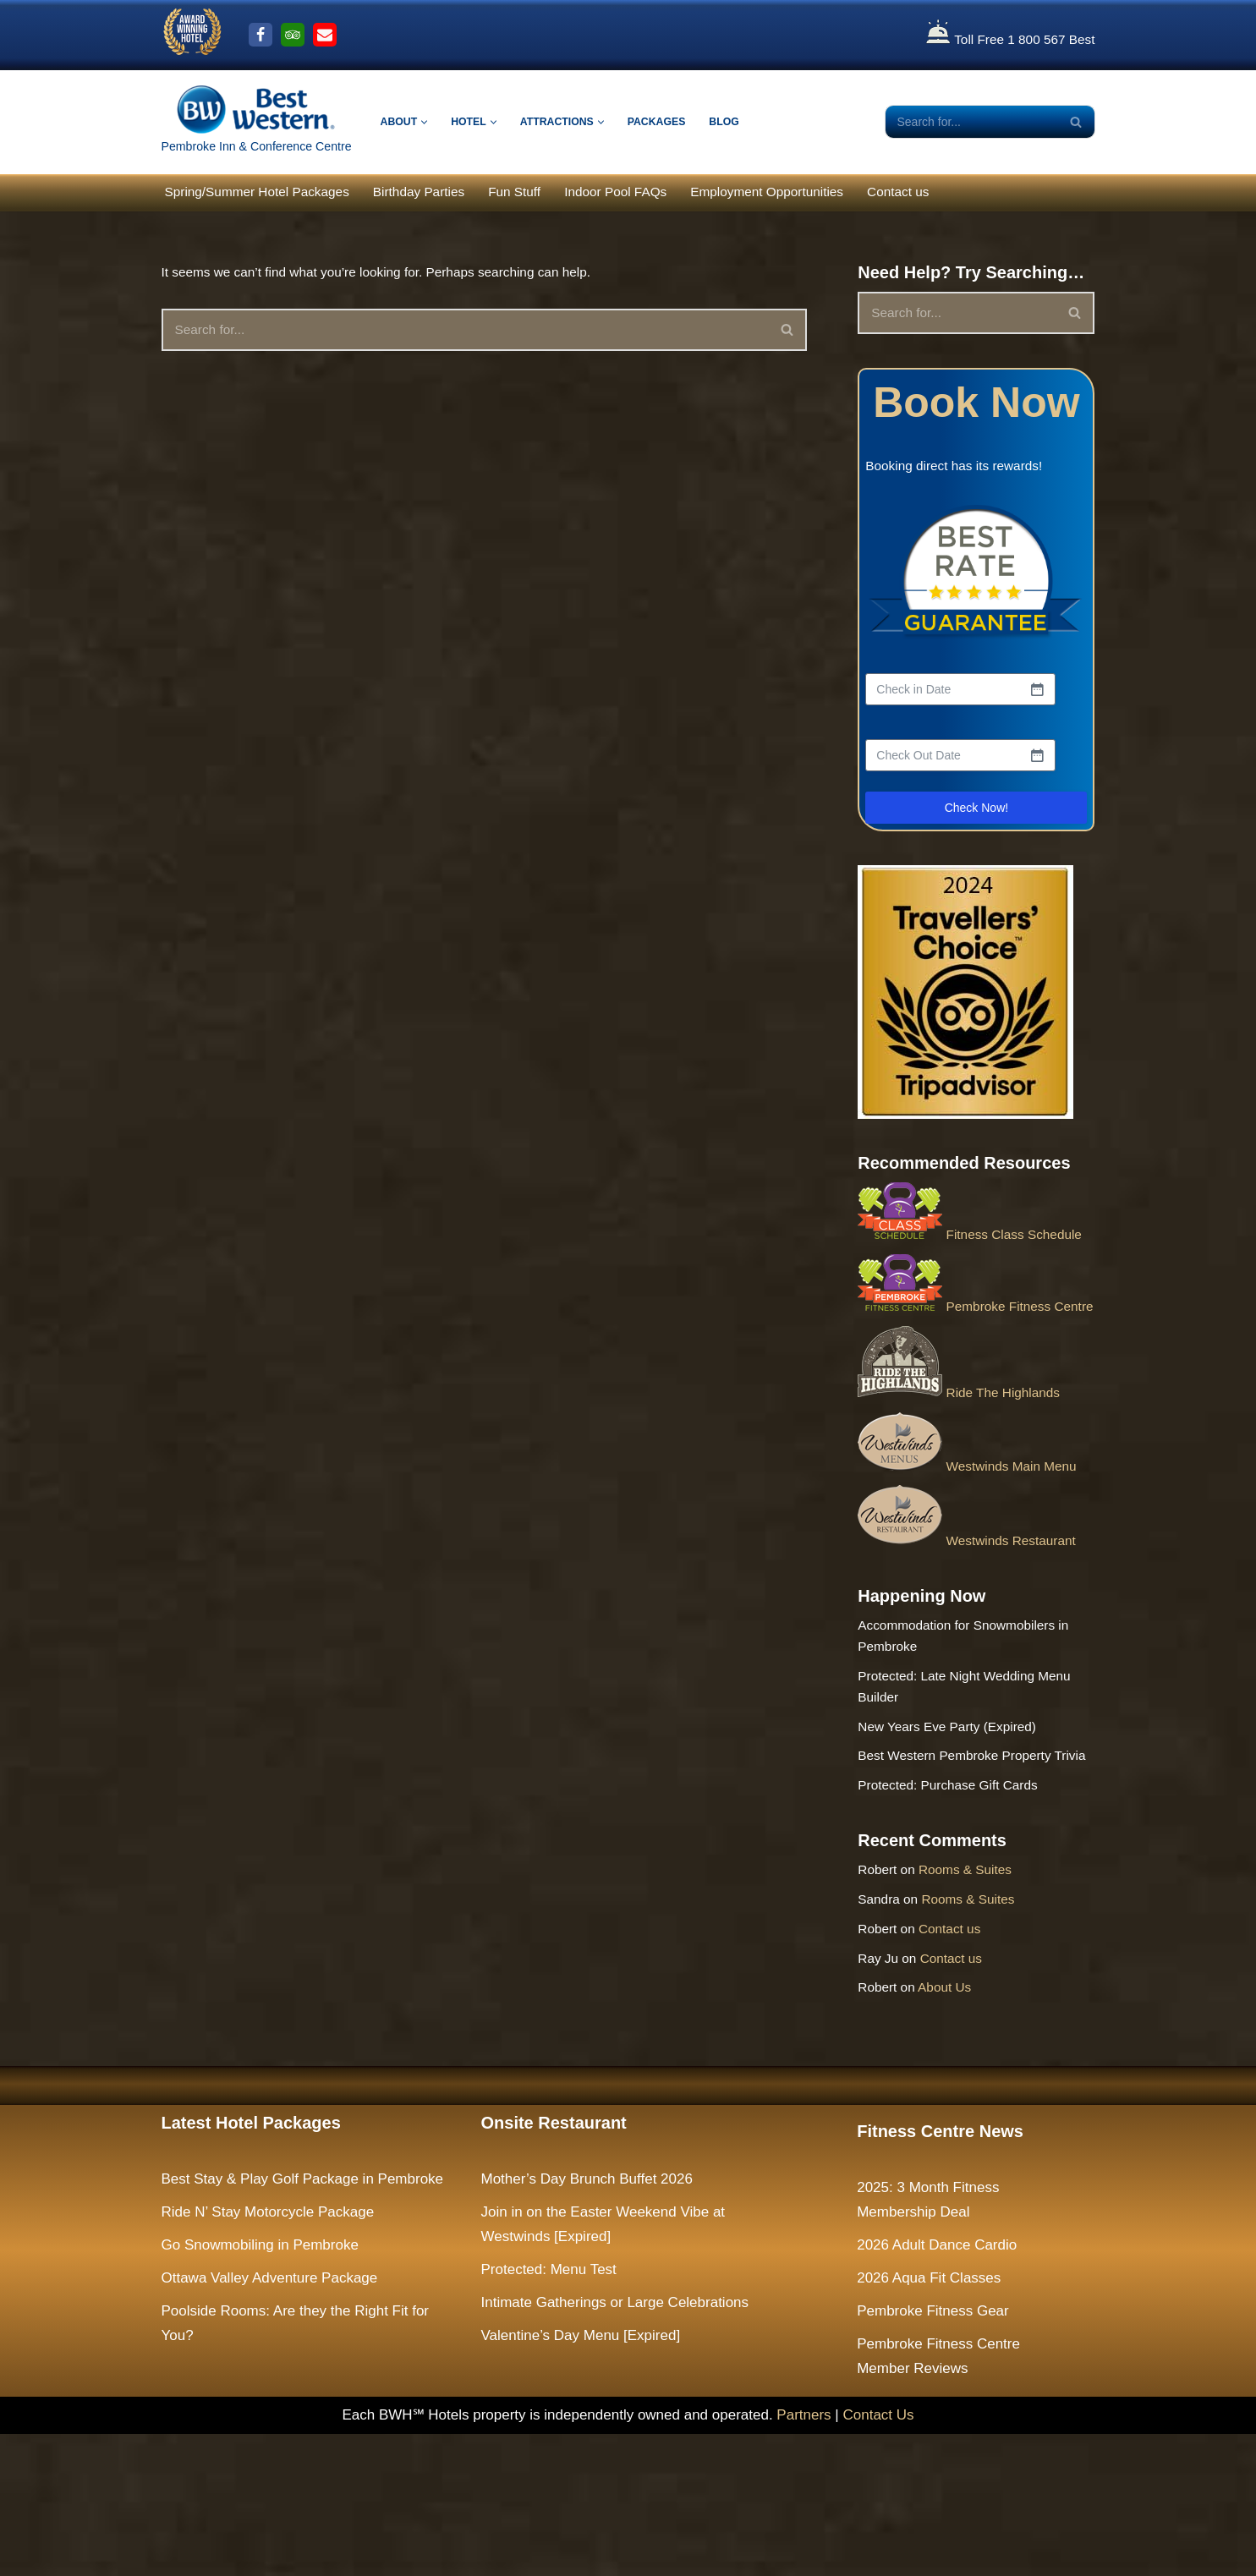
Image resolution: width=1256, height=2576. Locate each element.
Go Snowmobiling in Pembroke (260, 2387)
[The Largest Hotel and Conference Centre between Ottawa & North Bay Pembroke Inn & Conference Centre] (257, 122)
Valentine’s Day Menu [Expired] (581, 2477)
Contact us (964, 193)
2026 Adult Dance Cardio (937, 2387)
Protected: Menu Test (549, 2411)
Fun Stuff (547, 193)
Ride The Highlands (965, 1457)
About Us (954, 2127)
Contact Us (877, 2556)
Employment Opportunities (821, 193)
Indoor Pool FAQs (656, 193)
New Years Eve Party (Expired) (956, 1814)
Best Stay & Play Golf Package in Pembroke (303, 2321)
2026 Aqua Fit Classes (929, 2420)
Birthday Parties (443, 193)
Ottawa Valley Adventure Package (270, 2420)
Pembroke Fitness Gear (933, 2452)
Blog (747, 122)
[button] (428, 122)
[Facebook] (260, 35)
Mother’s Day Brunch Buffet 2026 (587, 2321)
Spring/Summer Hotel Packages (267, 193)
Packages (675, 122)
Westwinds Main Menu (974, 1532)
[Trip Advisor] (292, 35)
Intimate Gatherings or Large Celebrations (615, 2444)
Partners (803, 2556)
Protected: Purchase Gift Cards (957, 1904)
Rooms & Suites (976, 1995)
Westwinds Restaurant (973, 1608)
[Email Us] (325, 35)
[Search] (971, 122)
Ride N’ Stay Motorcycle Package (268, 2354)
